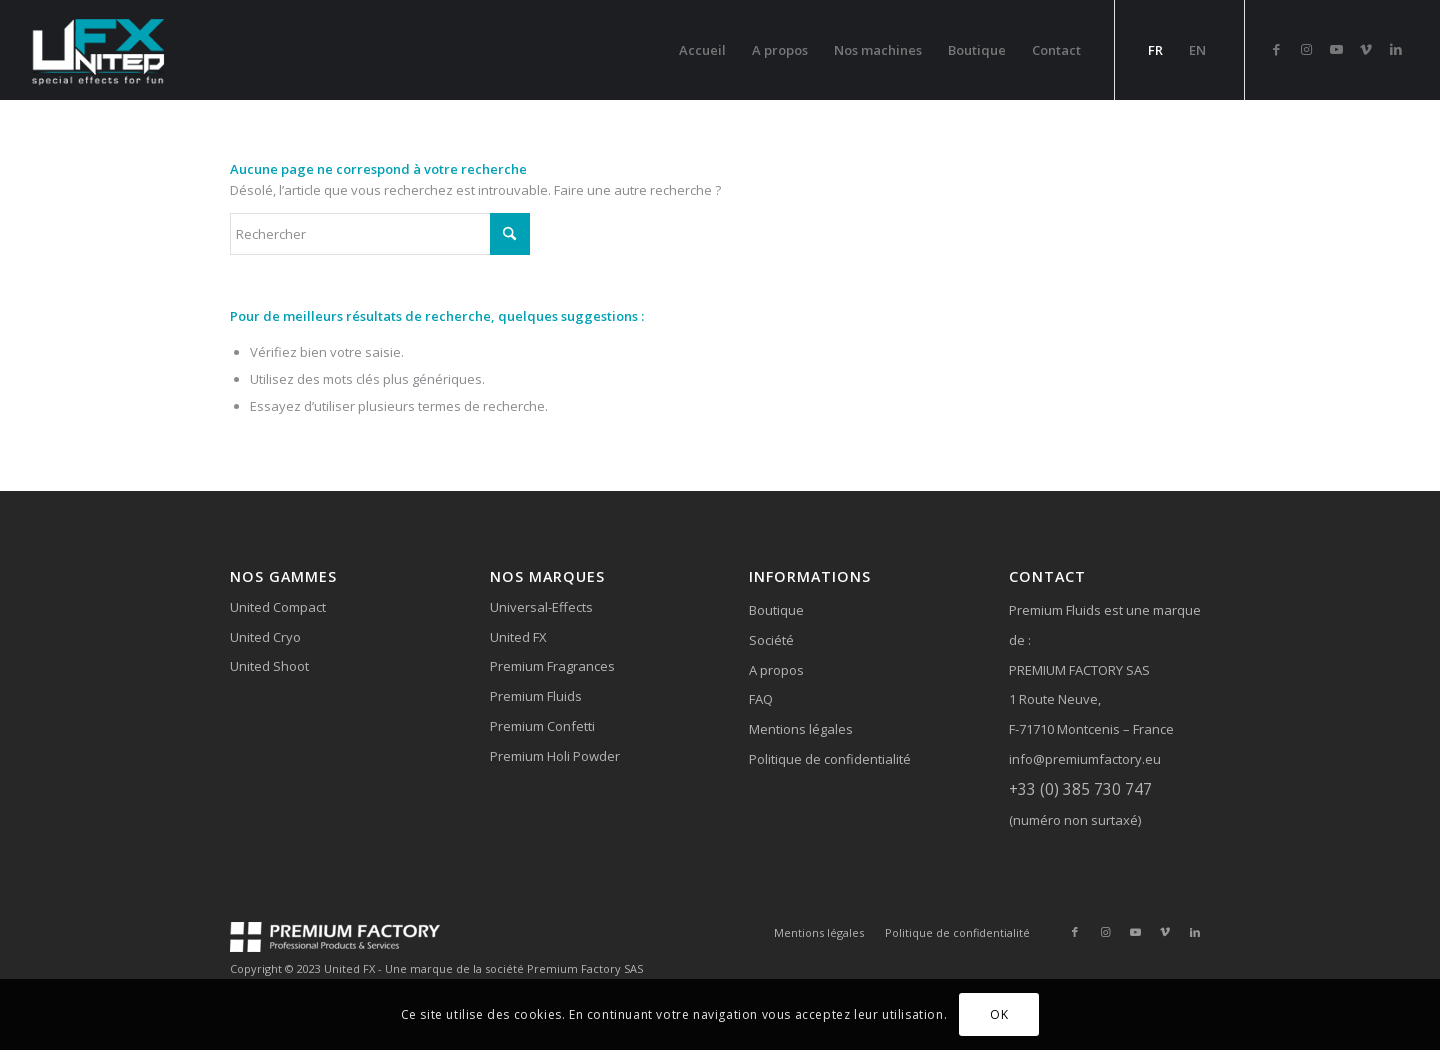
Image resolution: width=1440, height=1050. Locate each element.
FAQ (761, 699)
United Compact (278, 607)
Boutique (776, 610)
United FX (518, 637)
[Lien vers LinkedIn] (1396, 49)
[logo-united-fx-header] (100, 50)
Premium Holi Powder (555, 756)
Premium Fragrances (552, 666)
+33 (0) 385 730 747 (1080, 789)
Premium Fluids (536, 696)
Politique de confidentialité (830, 759)
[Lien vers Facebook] (1276, 49)
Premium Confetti (542, 726)
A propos (776, 670)
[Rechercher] (380, 234)
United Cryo (265, 637)
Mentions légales (801, 729)
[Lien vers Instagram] (1306, 49)
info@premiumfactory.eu (1085, 759)
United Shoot (269, 666)
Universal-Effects (541, 607)
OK (999, 1014)
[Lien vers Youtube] (1336, 49)
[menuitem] (702, 50)
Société (771, 640)
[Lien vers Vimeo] (1366, 49)
